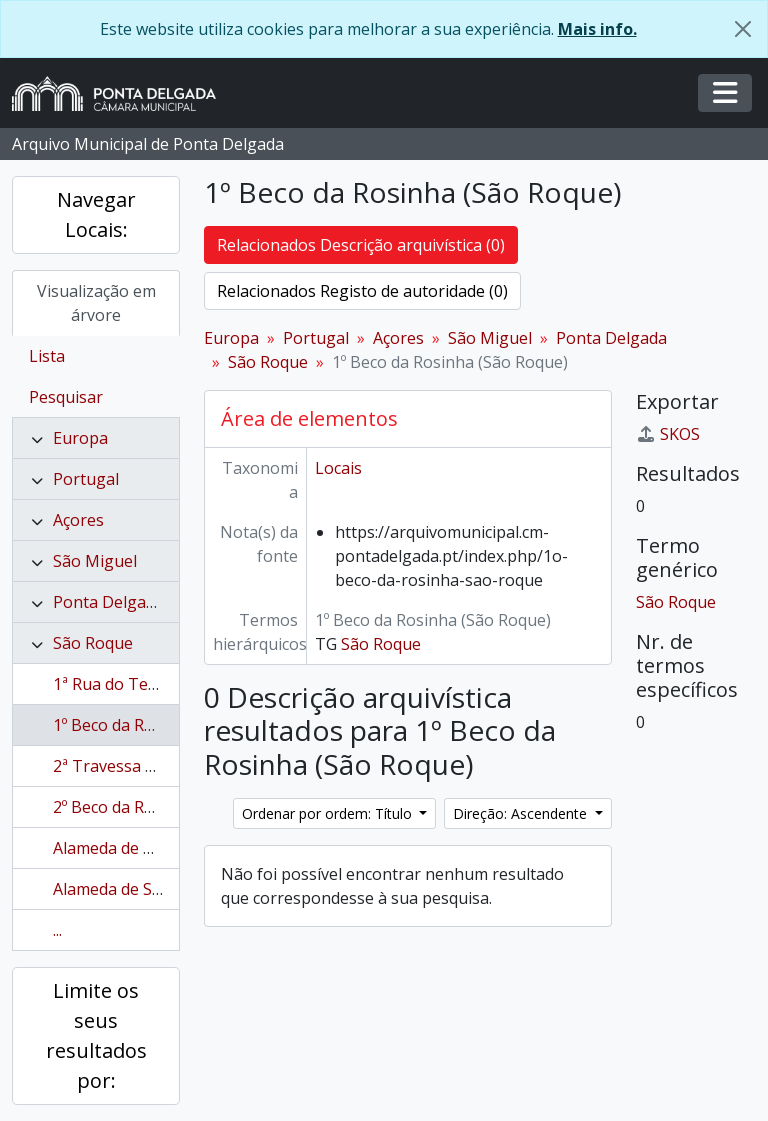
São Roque (93, 643)
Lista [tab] (47, 356)
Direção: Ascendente (522, 813)
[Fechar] (743, 29)
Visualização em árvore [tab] (96, 303)
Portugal (86, 479)
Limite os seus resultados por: (96, 1035)
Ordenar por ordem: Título (329, 813)
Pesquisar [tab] (66, 397)
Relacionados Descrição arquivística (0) (361, 245)
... (57, 930)
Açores (78, 520)
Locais (338, 468)
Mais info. (597, 29)
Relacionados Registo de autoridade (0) (362, 291)
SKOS (668, 434)
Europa (80, 438)
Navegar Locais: (96, 214)
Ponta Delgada (108, 602)
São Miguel (95, 561)
